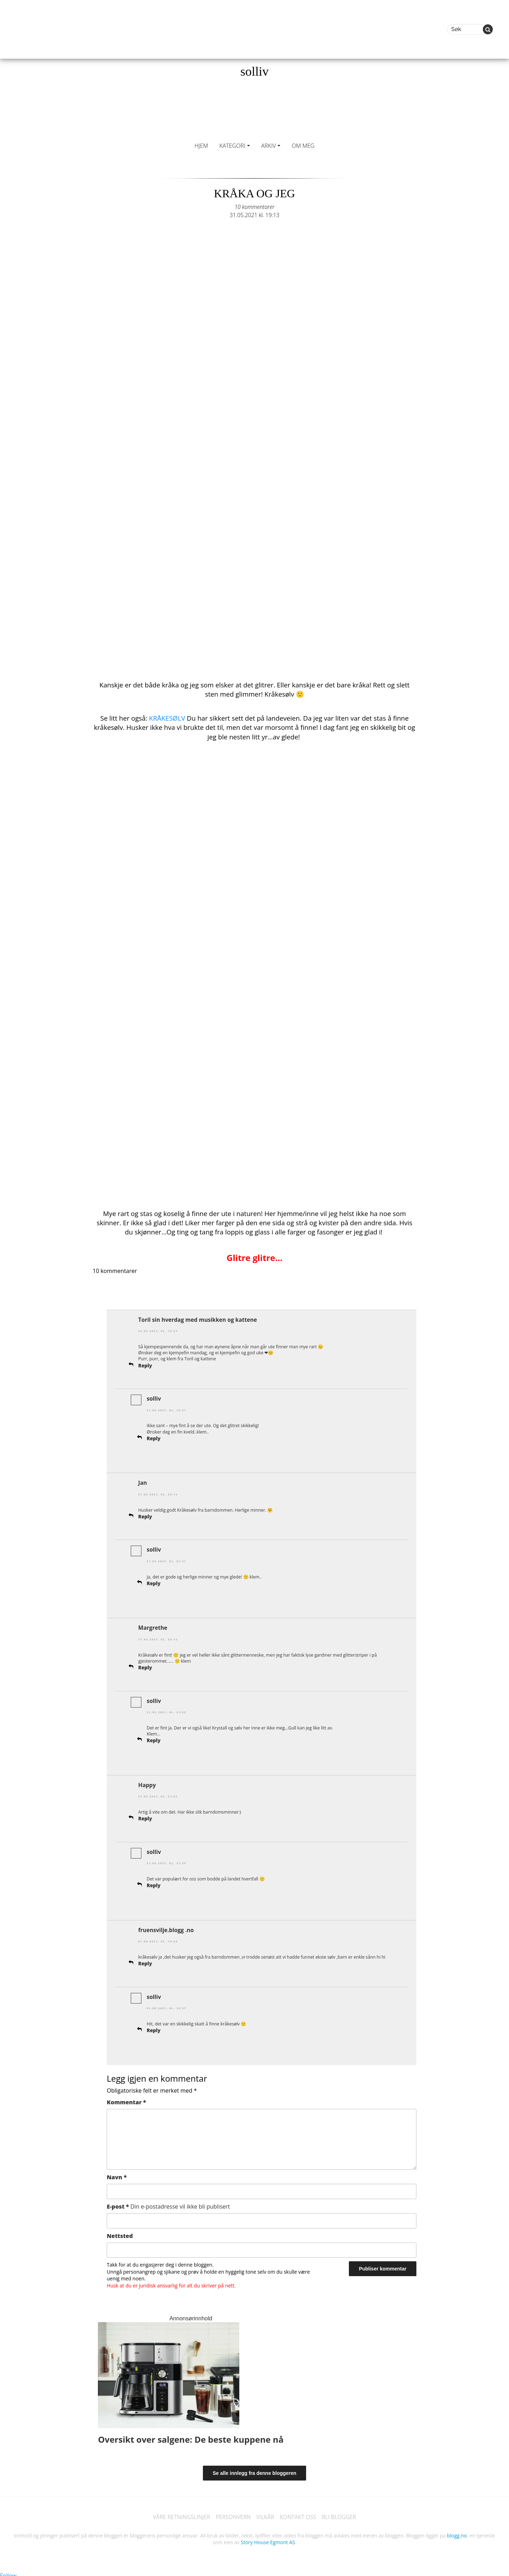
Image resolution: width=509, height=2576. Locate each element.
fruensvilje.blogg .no (166, 1927)
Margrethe (153, 1626)
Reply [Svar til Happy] (145, 1816)
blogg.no (457, 2532)
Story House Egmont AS (268, 2539)
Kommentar (126, 2098)
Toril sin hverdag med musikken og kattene (199, 1319)
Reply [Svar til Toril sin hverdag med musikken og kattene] (145, 1364)
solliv (254, 71)
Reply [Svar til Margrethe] (145, 1665)
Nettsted (120, 2232)
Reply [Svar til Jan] (145, 1515)
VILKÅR (265, 2514)
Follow (8, 2572)
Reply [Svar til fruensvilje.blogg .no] (145, 1960)
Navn (117, 2173)
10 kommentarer (254, 207)
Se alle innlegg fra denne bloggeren (255, 2469)
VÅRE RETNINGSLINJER (179, 2514)
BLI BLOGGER (341, 2514)
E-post (168, 2202)
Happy (147, 1782)
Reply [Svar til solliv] (154, 1437)
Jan (142, 1482)
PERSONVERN (233, 2514)
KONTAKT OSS (299, 2514)
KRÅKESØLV (167, 718)
